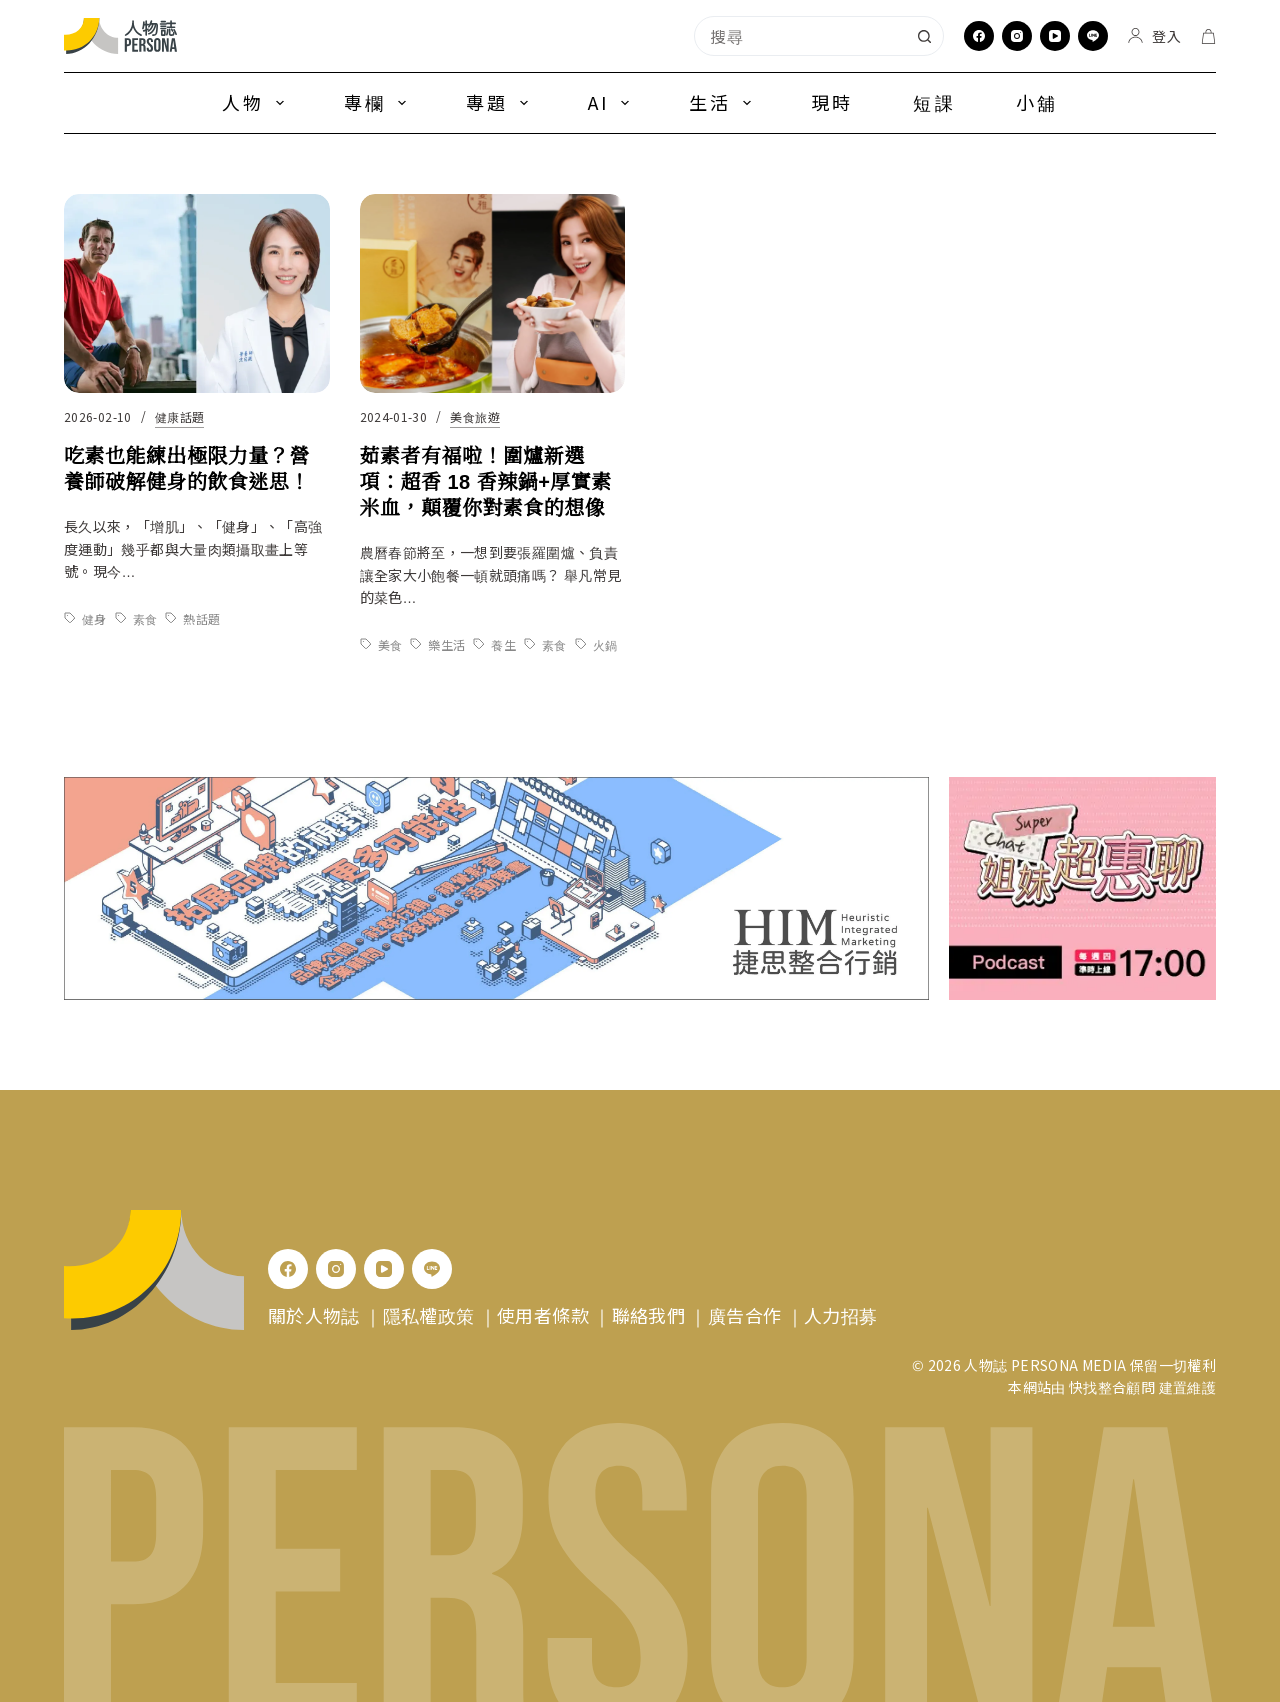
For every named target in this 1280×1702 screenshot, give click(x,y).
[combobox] (800, 36)
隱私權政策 (429, 1315)
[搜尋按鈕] (924, 36)
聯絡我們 (648, 1315)
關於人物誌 (314, 1315)
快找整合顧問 (1112, 1387)
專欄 (379, 102)
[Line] (1093, 36)
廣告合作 (744, 1315)
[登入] (1154, 36)
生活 (724, 102)
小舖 (1037, 102)
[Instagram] (1017, 36)
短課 (934, 102)
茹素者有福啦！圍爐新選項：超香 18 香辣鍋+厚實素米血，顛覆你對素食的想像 (486, 484)
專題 (501, 102)
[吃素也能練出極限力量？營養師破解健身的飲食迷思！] (197, 293)
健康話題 (179, 416)
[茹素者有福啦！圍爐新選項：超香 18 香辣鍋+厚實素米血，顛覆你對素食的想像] (493, 295)
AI (612, 102)
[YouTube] (1055, 36)
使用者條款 (543, 1315)
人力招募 (840, 1315)
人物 (257, 102)
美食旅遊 (474, 418)
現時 (832, 102)
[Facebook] (979, 36)
